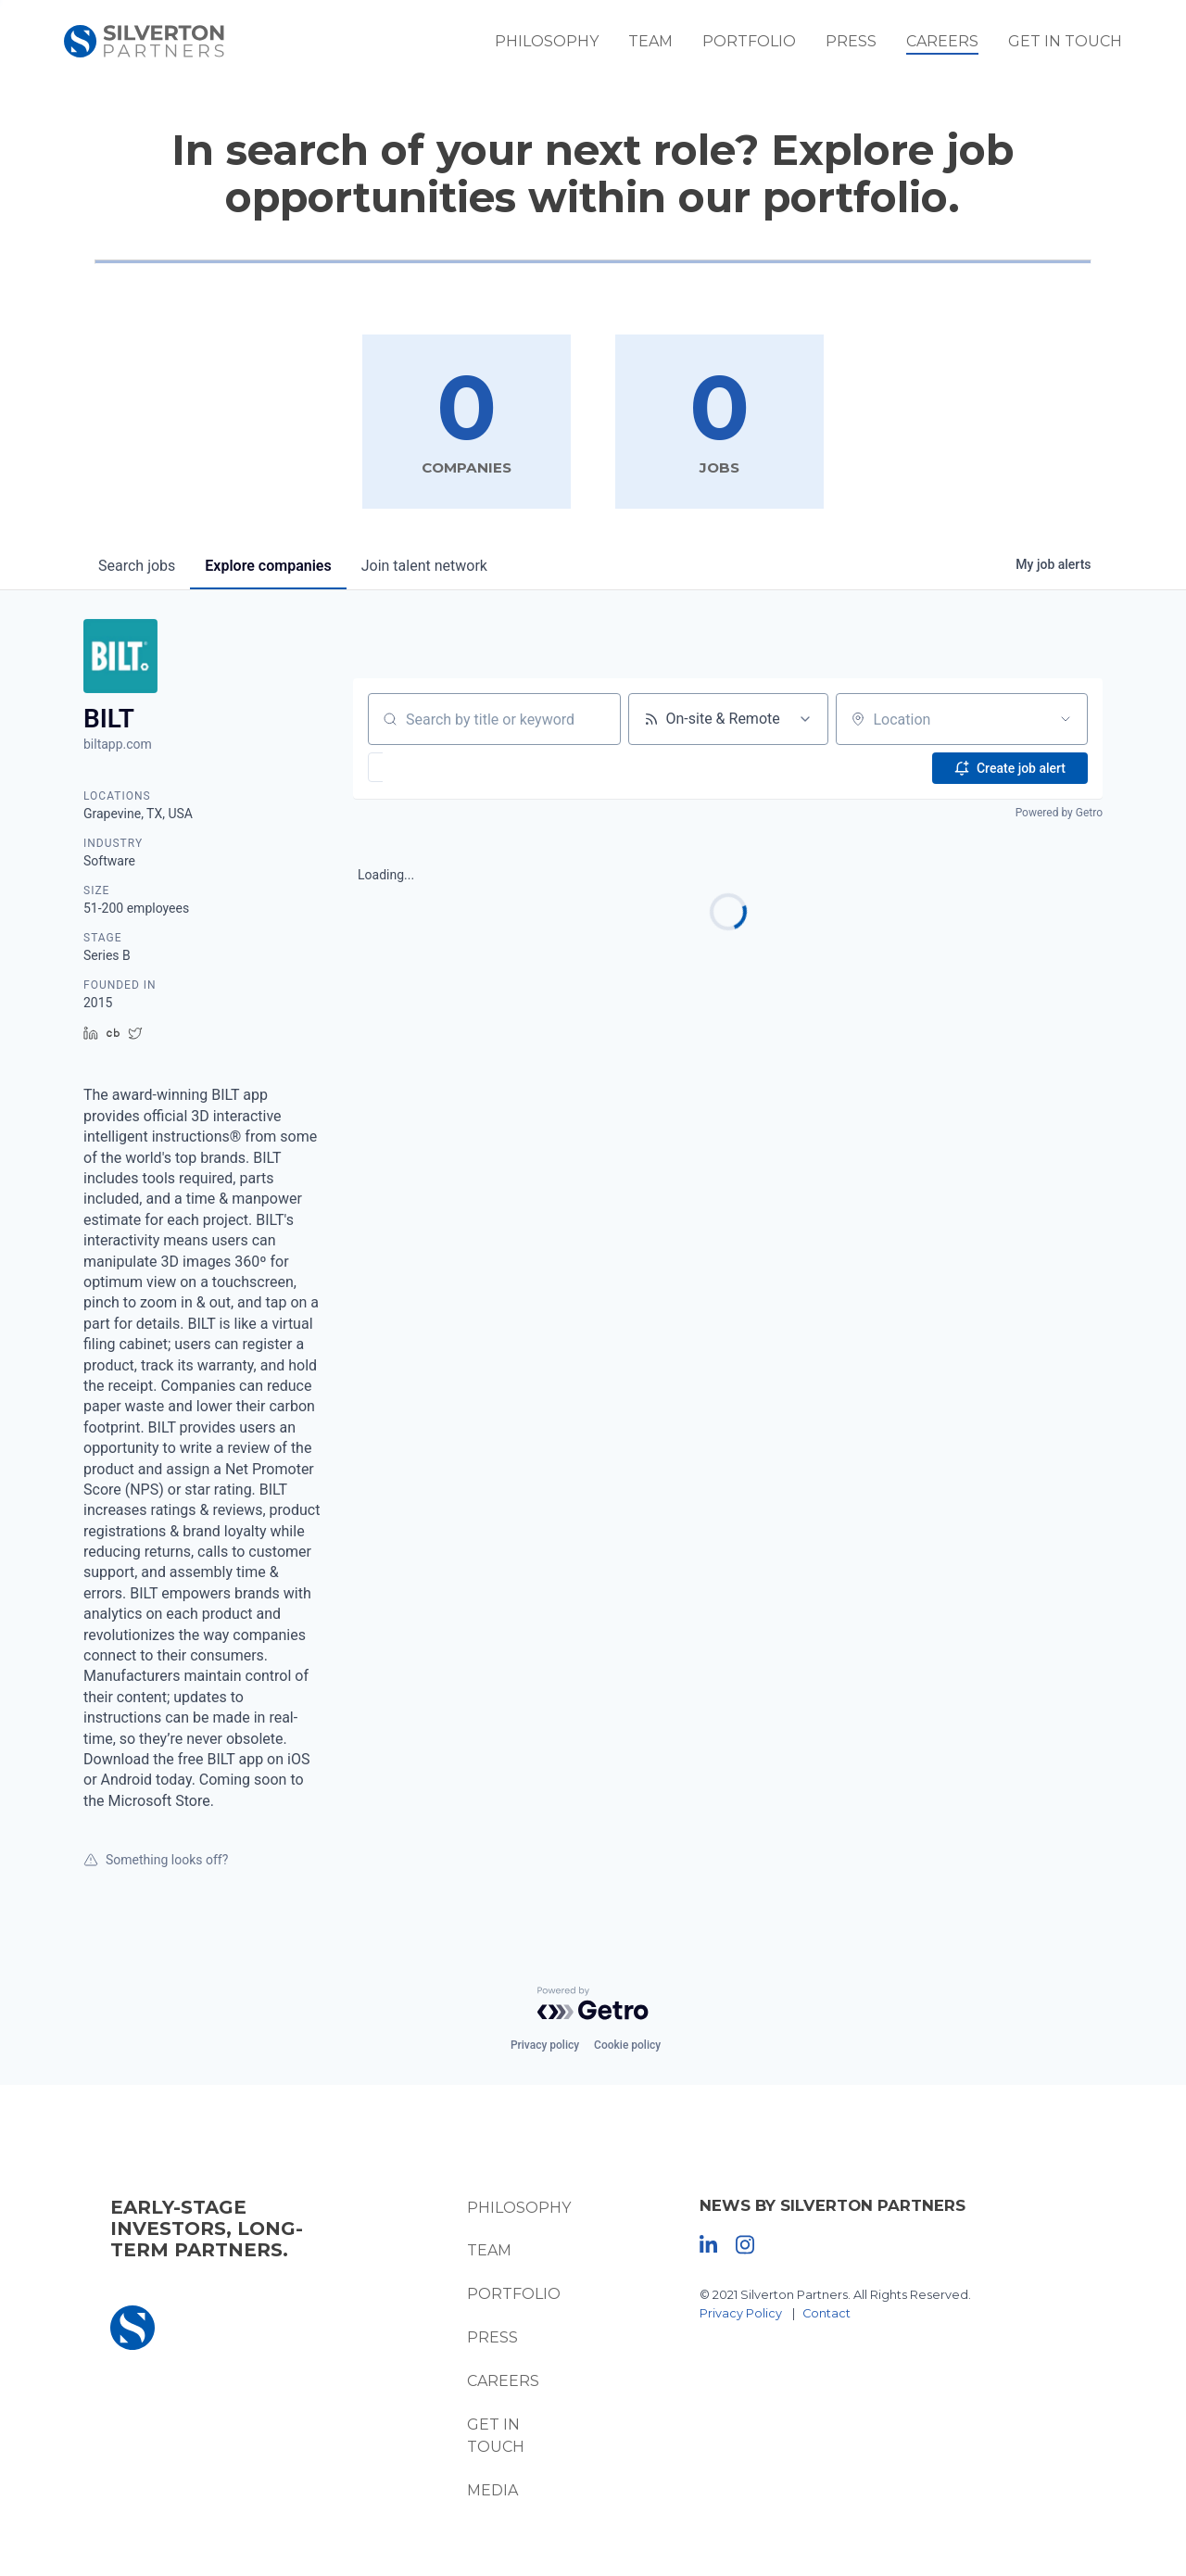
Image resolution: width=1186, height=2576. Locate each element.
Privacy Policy (743, 2313)
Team (666, 46)
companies (268, 566)
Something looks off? (155, 1860)
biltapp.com (117, 745)
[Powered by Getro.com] (593, 2003)
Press (866, 46)
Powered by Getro (1059, 813)
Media (488, 2491)
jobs (136, 566)
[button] (429, 768)
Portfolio (765, 46)
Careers (958, 46)
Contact (829, 2313)
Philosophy (562, 46)
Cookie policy (627, 2045)
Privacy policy (545, 2045)
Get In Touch (1081, 46)
